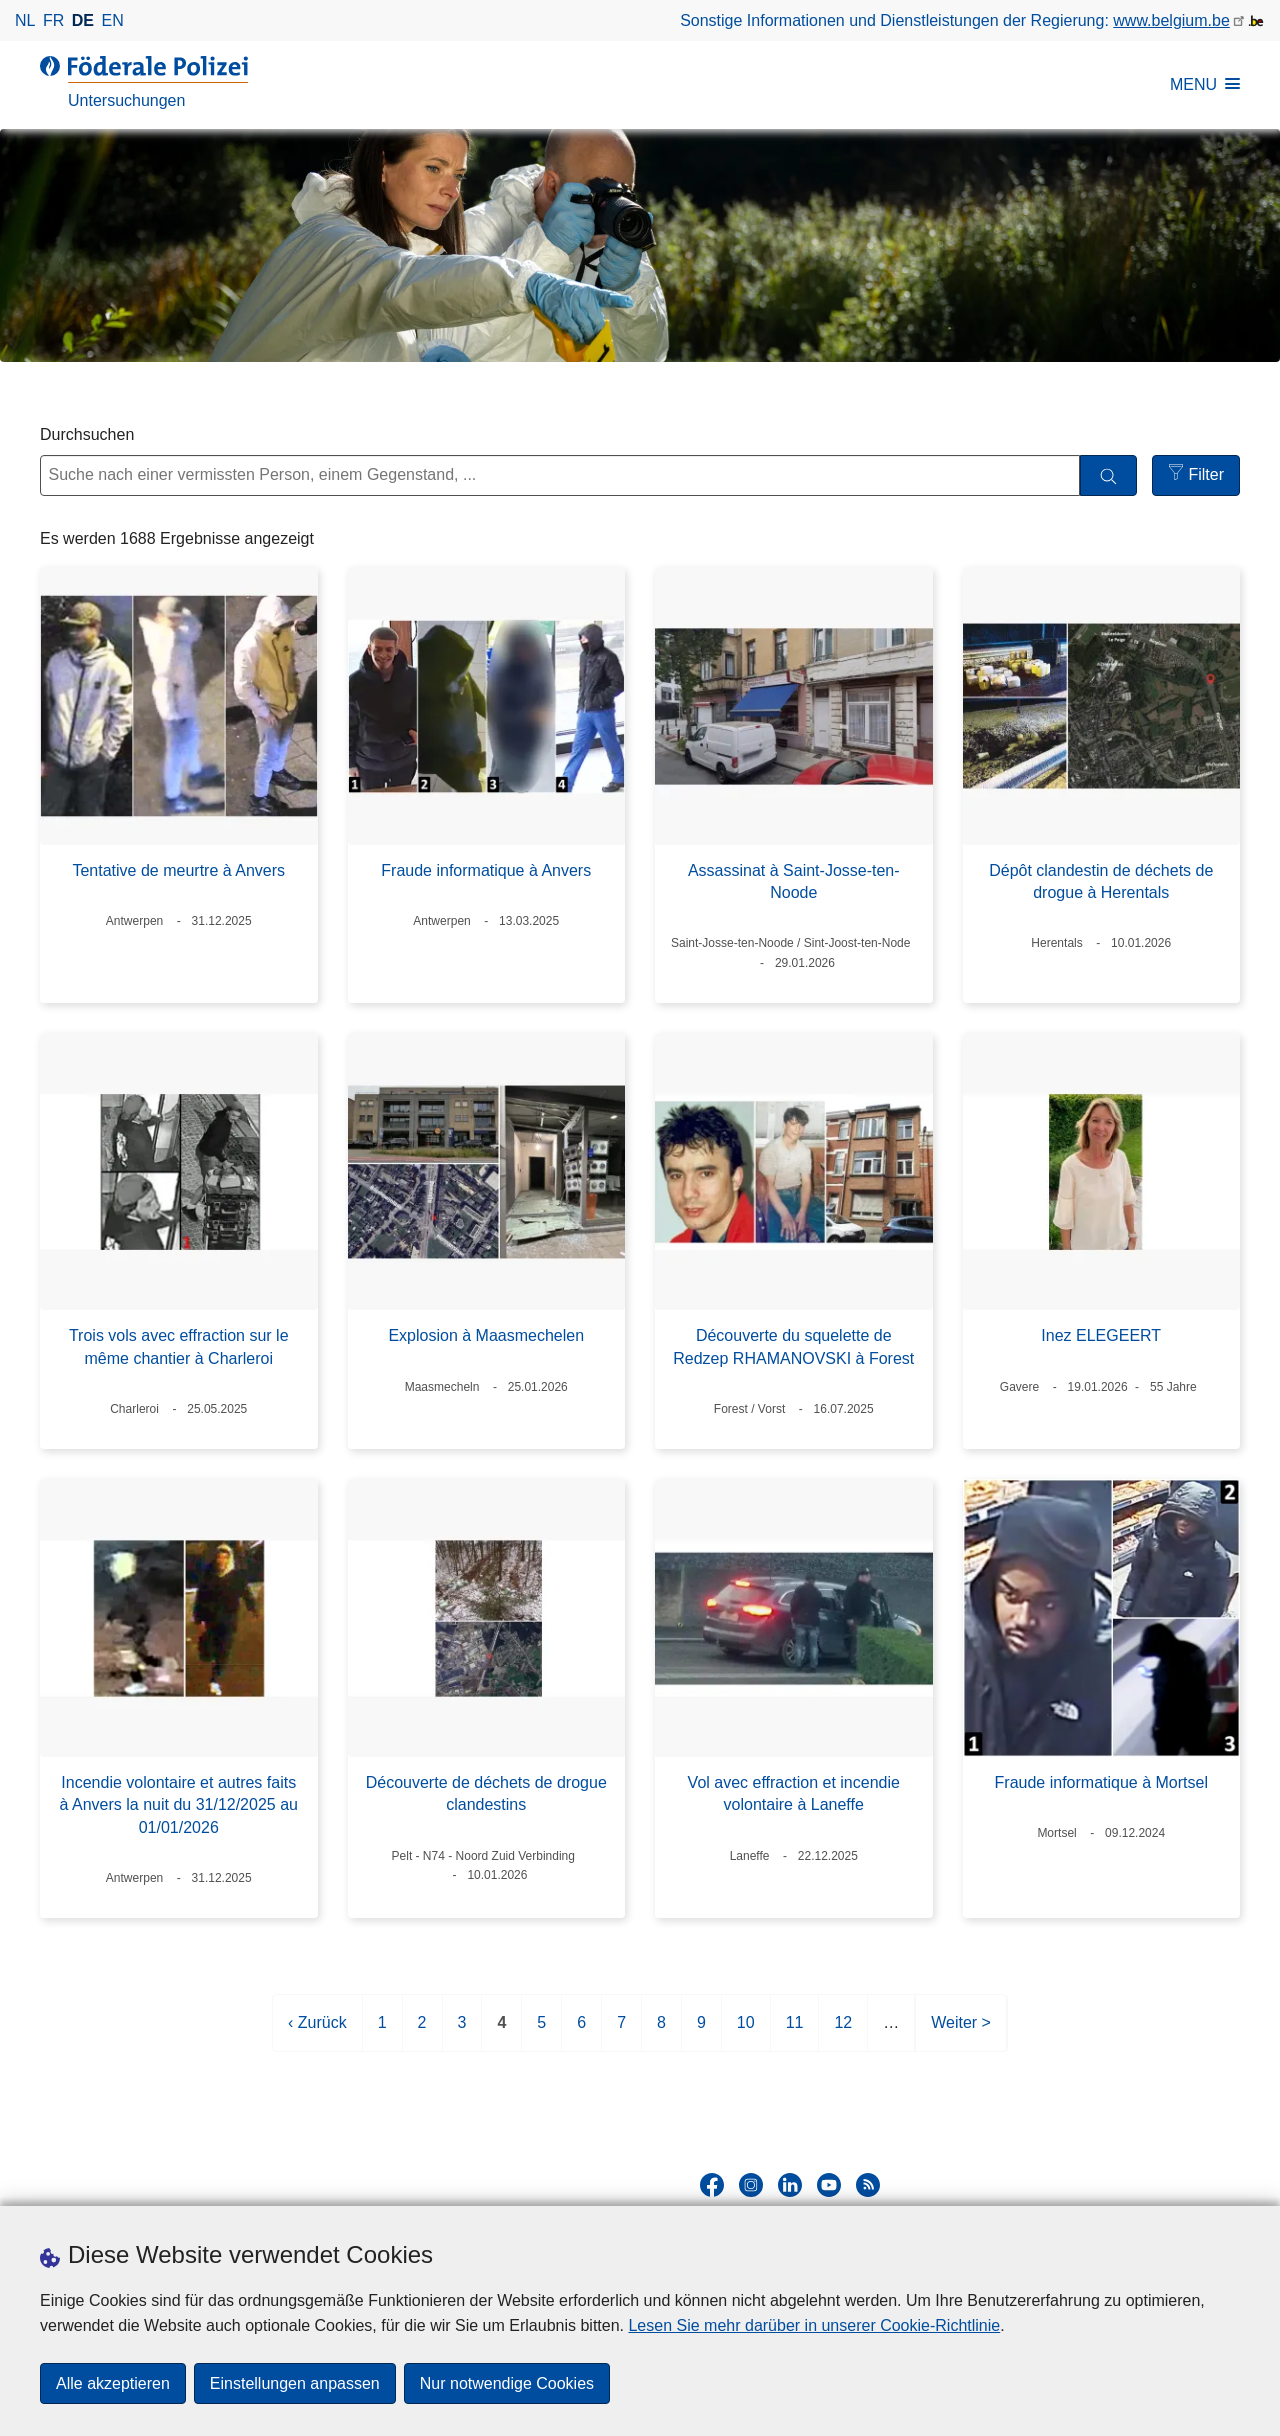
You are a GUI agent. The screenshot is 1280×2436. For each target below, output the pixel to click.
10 (746, 2030)
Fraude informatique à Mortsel (1101, 1782)
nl (25, 20)
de (83, 20)
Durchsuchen (87, 434)
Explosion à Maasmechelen (486, 1335)
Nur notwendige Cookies (507, 2383)
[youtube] (829, 2185)
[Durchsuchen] (1108, 475)
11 (795, 2030)
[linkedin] (790, 2185)
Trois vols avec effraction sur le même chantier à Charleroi (179, 1346)
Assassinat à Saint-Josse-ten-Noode (794, 881)
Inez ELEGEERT (1101, 1335)
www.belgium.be (1171, 20)
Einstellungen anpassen (295, 2383)
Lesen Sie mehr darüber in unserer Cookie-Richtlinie (814, 2325)
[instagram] (751, 2185)
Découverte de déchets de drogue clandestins (486, 1793)
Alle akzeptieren (113, 2383)
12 (843, 2030)
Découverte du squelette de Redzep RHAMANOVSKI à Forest (793, 1346)
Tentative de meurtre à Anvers (178, 870)
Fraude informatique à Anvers (486, 870)
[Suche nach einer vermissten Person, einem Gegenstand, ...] (560, 475)
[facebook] (712, 2185)
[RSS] (868, 2185)
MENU (1205, 84)
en (113, 20)
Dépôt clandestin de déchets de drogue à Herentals (1101, 881)
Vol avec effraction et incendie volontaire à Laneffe (794, 1793)
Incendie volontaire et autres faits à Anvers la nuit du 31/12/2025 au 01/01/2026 (179, 1805)
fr (53, 20)
